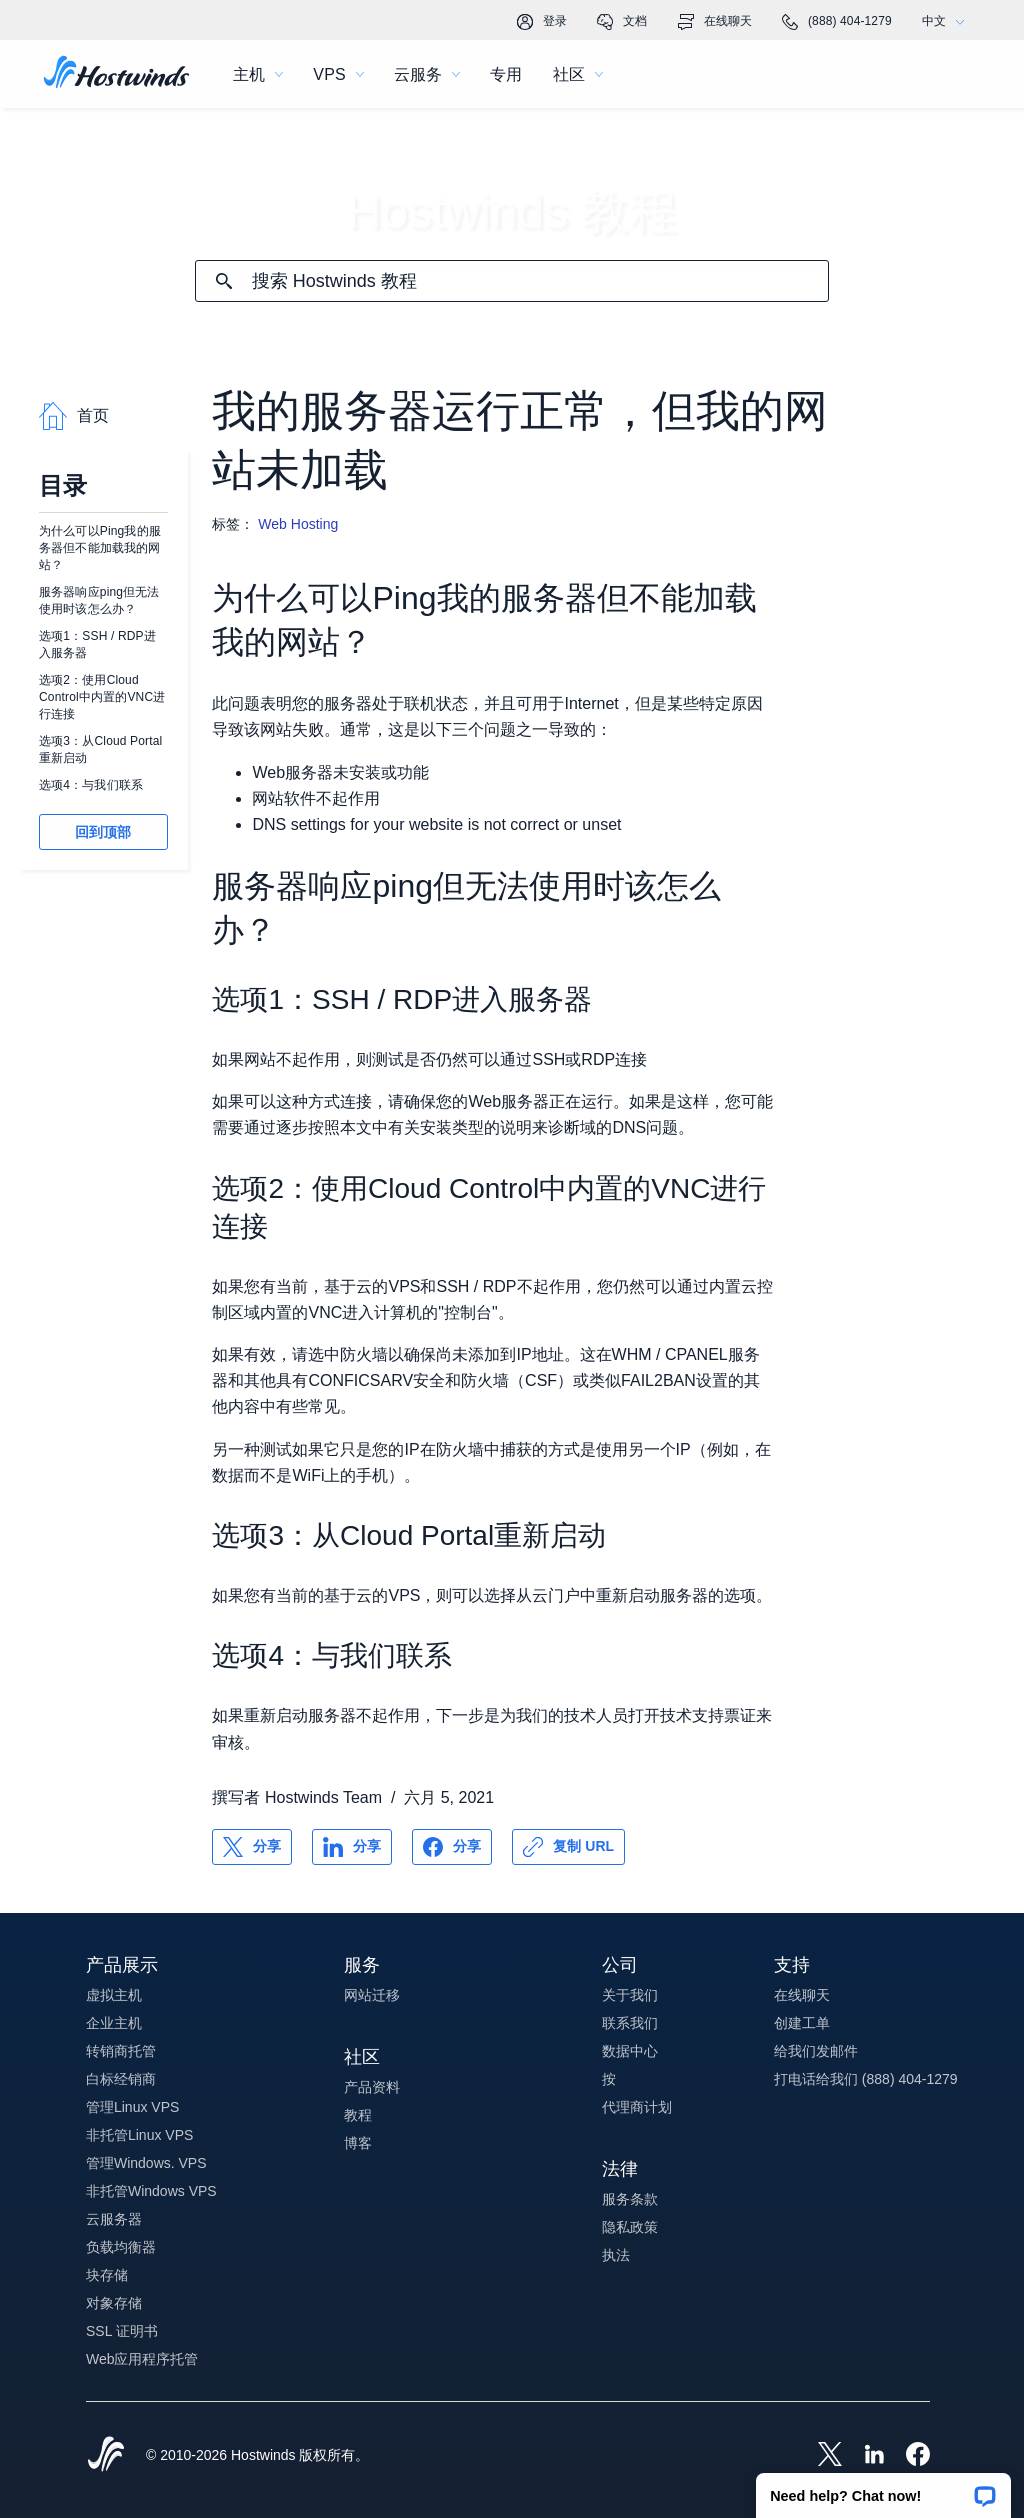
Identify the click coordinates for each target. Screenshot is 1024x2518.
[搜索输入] (540, 281)
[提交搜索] (224, 281)
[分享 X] (252, 1847)
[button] (883, 2489)
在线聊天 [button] (802, 1995)
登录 (542, 22)
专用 (506, 74)
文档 (622, 22)
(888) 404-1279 (837, 22)
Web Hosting (298, 524)
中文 (948, 21)
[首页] (116, 74)
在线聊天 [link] (715, 22)
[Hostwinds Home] (106, 2456)
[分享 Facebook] (452, 1847)
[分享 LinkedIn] (352, 1847)
